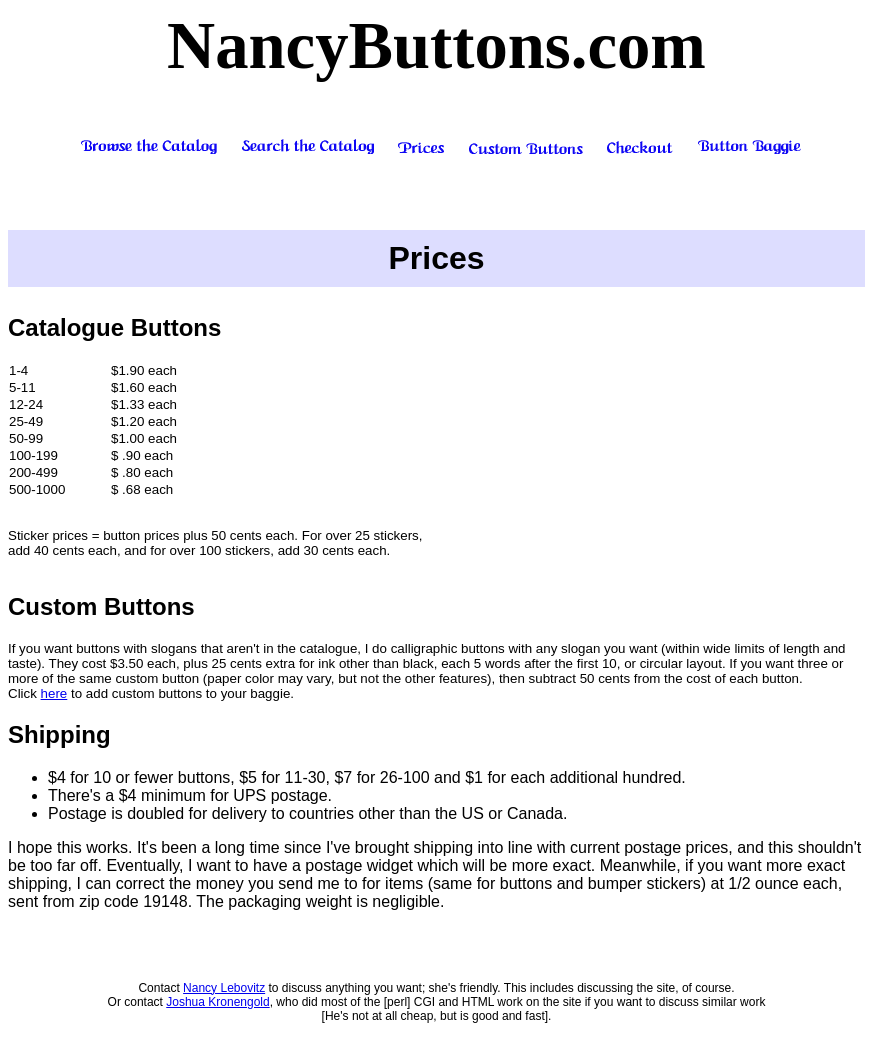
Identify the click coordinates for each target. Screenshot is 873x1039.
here (54, 693)
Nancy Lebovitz (224, 988)
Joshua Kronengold (217, 1002)
